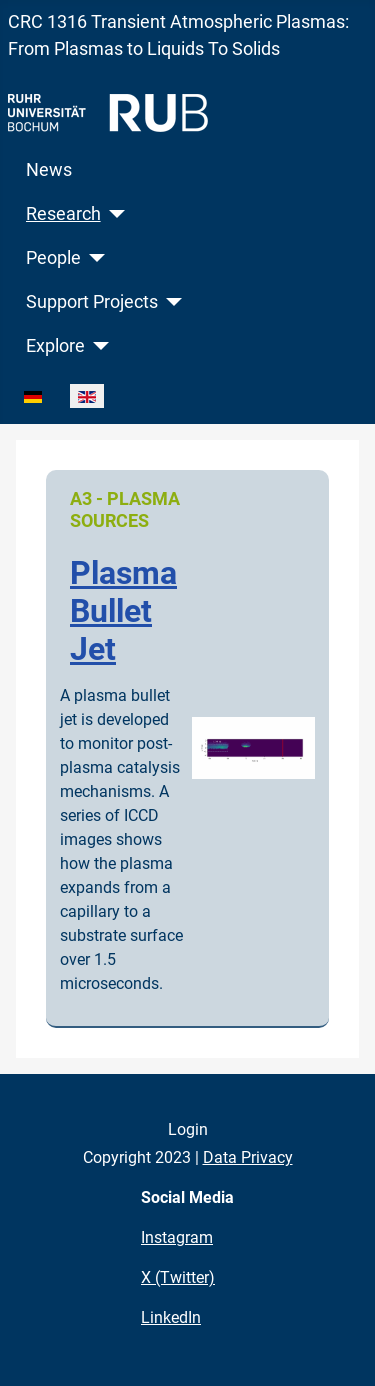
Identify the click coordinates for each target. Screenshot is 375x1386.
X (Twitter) (178, 1277)
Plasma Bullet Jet (123, 611)
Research (63, 214)
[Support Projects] (170, 302)
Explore (55, 346)
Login (188, 1129)
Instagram (177, 1237)
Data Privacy (248, 1157)
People (53, 258)
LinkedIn (171, 1317)
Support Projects (92, 302)
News (49, 170)
